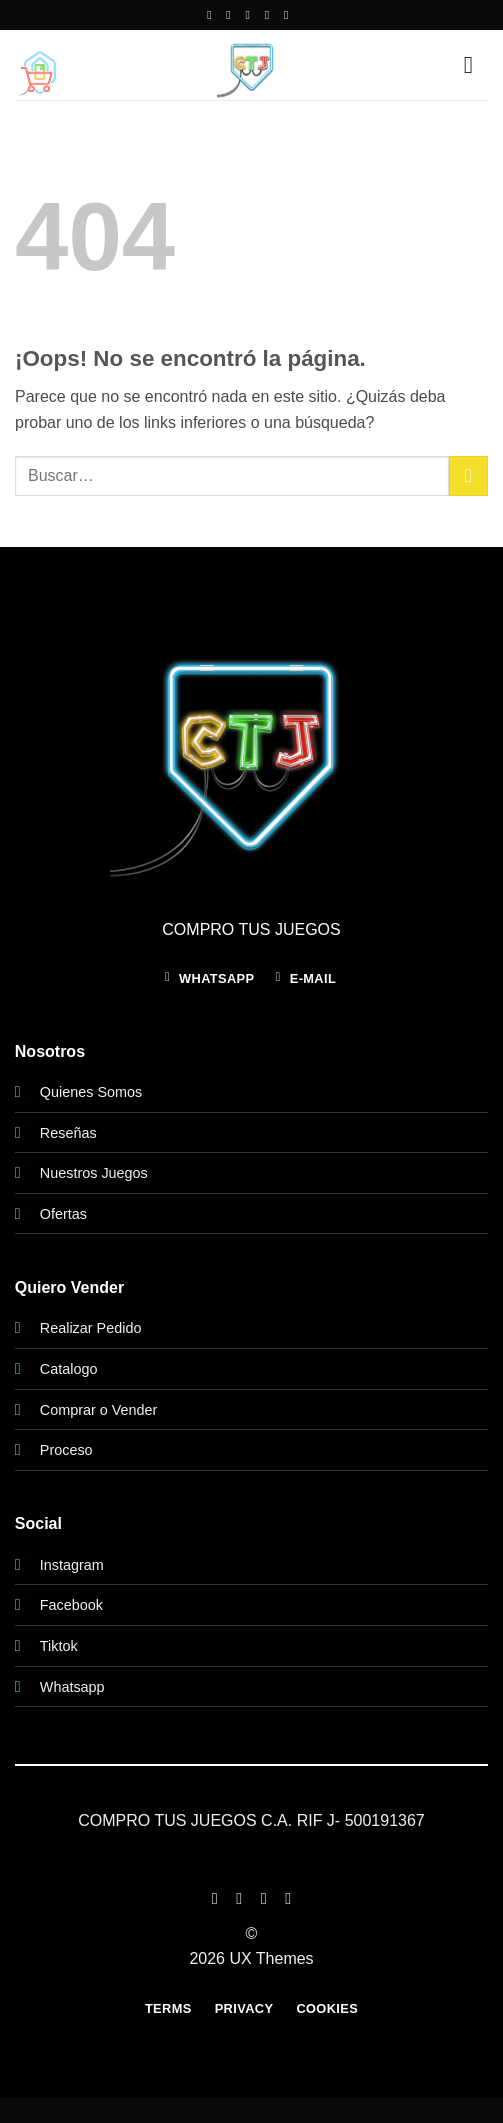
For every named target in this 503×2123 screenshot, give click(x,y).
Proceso (66, 1450)
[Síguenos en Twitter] (264, 1898)
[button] (40, 72)
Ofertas (63, 1214)
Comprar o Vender (99, 1410)
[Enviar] (468, 475)
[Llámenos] (271, 15)
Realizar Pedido (91, 1328)
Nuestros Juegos (94, 1173)
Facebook (71, 1605)
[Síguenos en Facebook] (213, 15)
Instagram (72, 1565)
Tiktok (59, 1646)
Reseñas (68, 1133)
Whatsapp (72, 1687)
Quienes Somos (91, 1092)
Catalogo (69, 1369)
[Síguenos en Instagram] (232, 15)
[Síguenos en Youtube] (290, 15)
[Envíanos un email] (252, 15)
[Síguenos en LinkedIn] (288, 1898)
